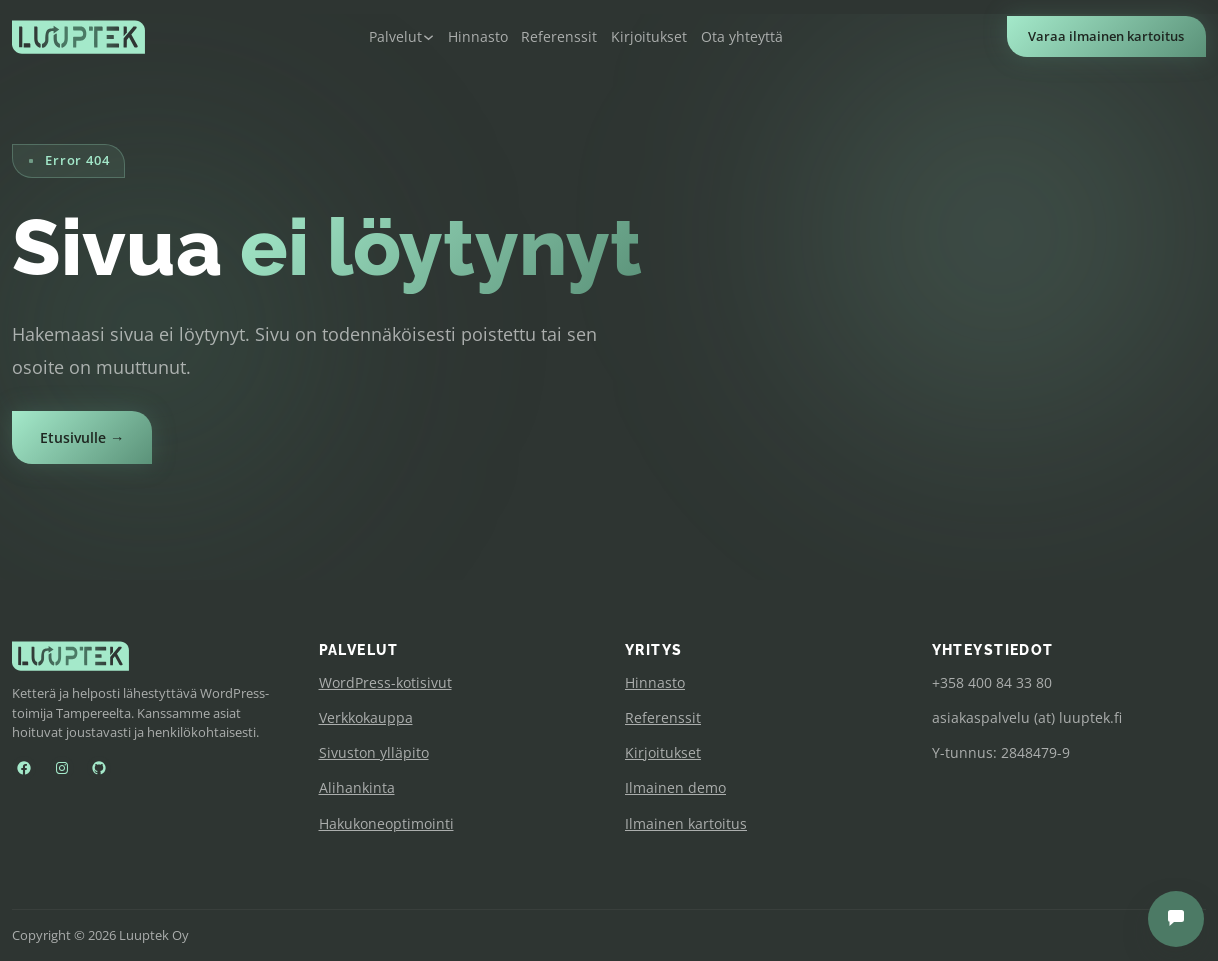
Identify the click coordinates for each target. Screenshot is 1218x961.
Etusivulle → (82, 437)
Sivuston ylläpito (374, 752)
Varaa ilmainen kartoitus (1106, 36)
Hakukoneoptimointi (386, 823)
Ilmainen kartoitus (686, 823)
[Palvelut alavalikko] (401, 37)
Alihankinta (357, 787)
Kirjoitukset (663, 752)
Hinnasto (655, 682)
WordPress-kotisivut (385, 682)
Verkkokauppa (366, 717)
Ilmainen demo (675, 787)
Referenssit (663, 717)
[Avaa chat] (1176, 919)
